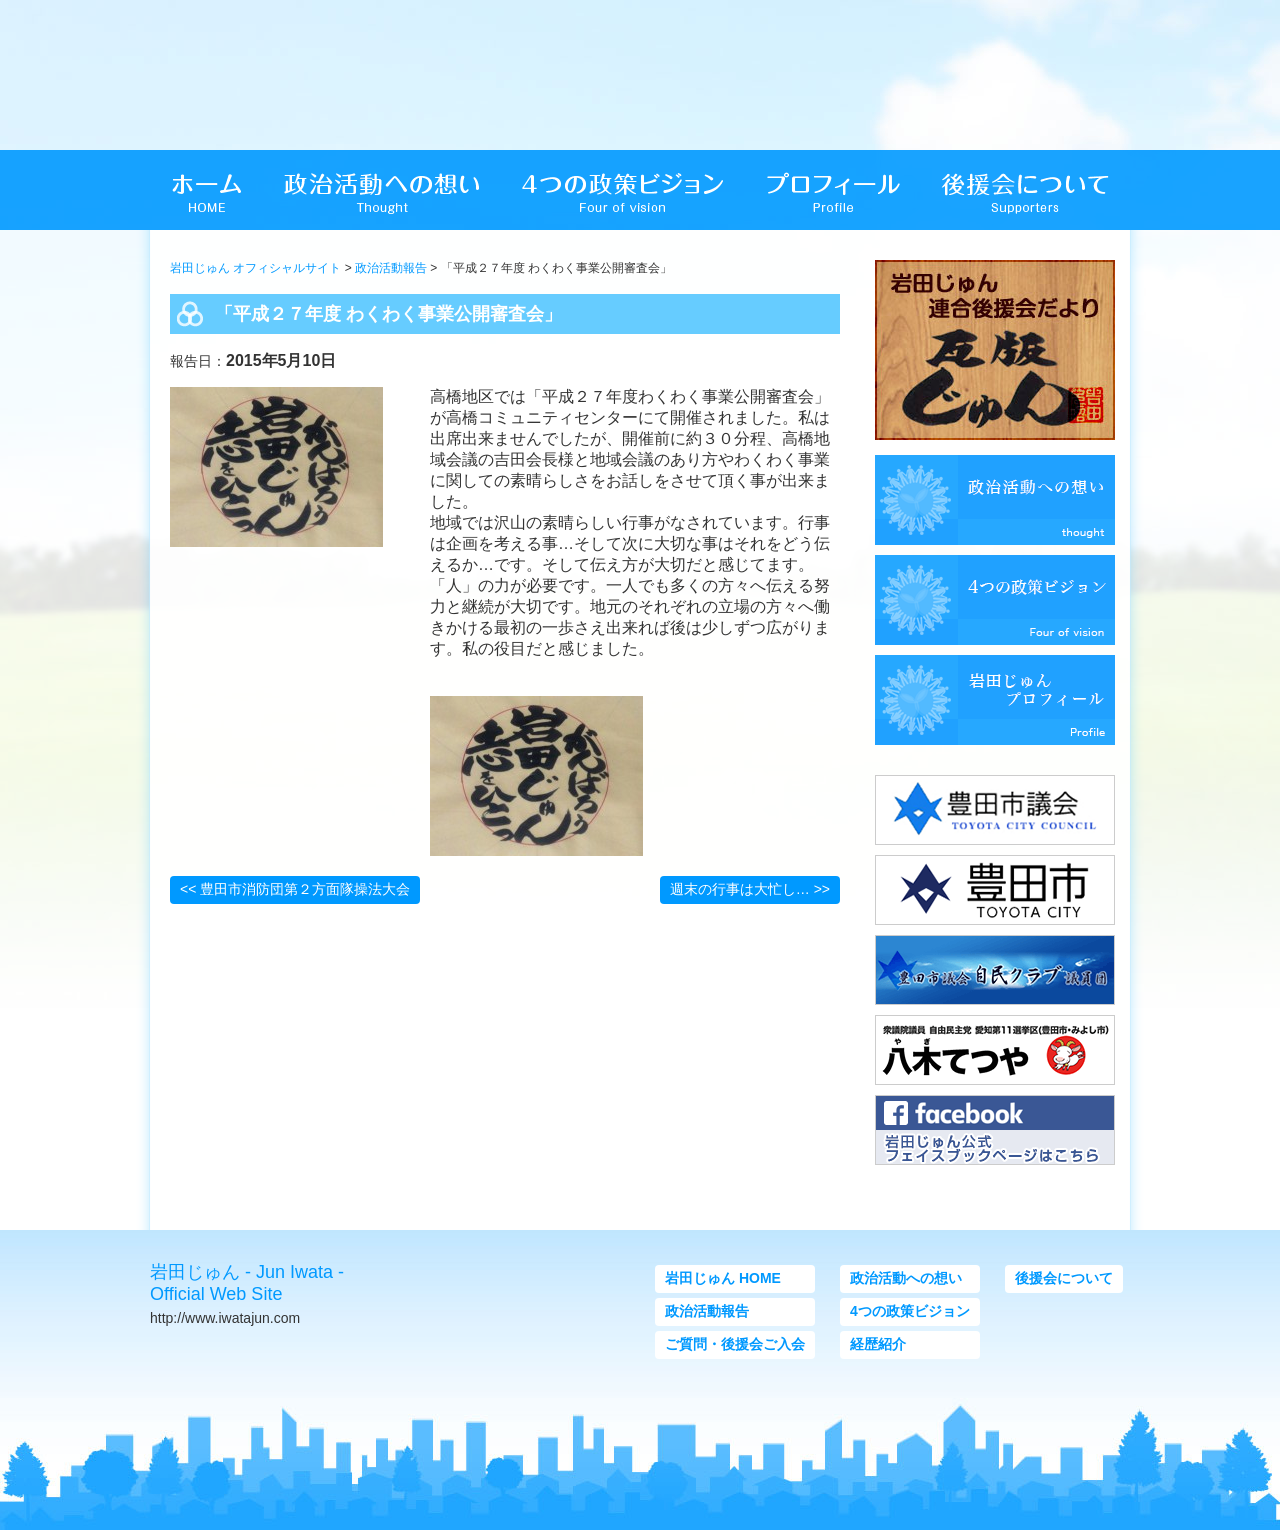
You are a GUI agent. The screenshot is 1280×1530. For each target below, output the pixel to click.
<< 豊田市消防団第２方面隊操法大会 (295, 889)
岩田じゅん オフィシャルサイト (255, 268)
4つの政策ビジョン (910, 1311)
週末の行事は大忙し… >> (750, 889)
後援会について (1064, 1278)
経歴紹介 (878, 1344)
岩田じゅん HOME (723, 1278)
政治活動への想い (906, 1278)
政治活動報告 (391, 268)
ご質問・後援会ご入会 (735, 1344)
